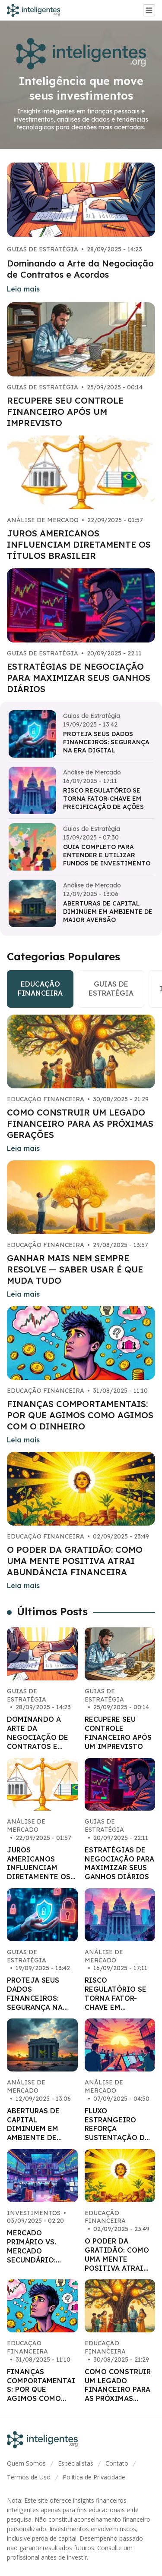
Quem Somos (26, 2463)
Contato (116, 2463)
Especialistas (75, 2463)
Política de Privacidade (94, 2477)
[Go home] (37, 10)
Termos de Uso (29, 2477)
